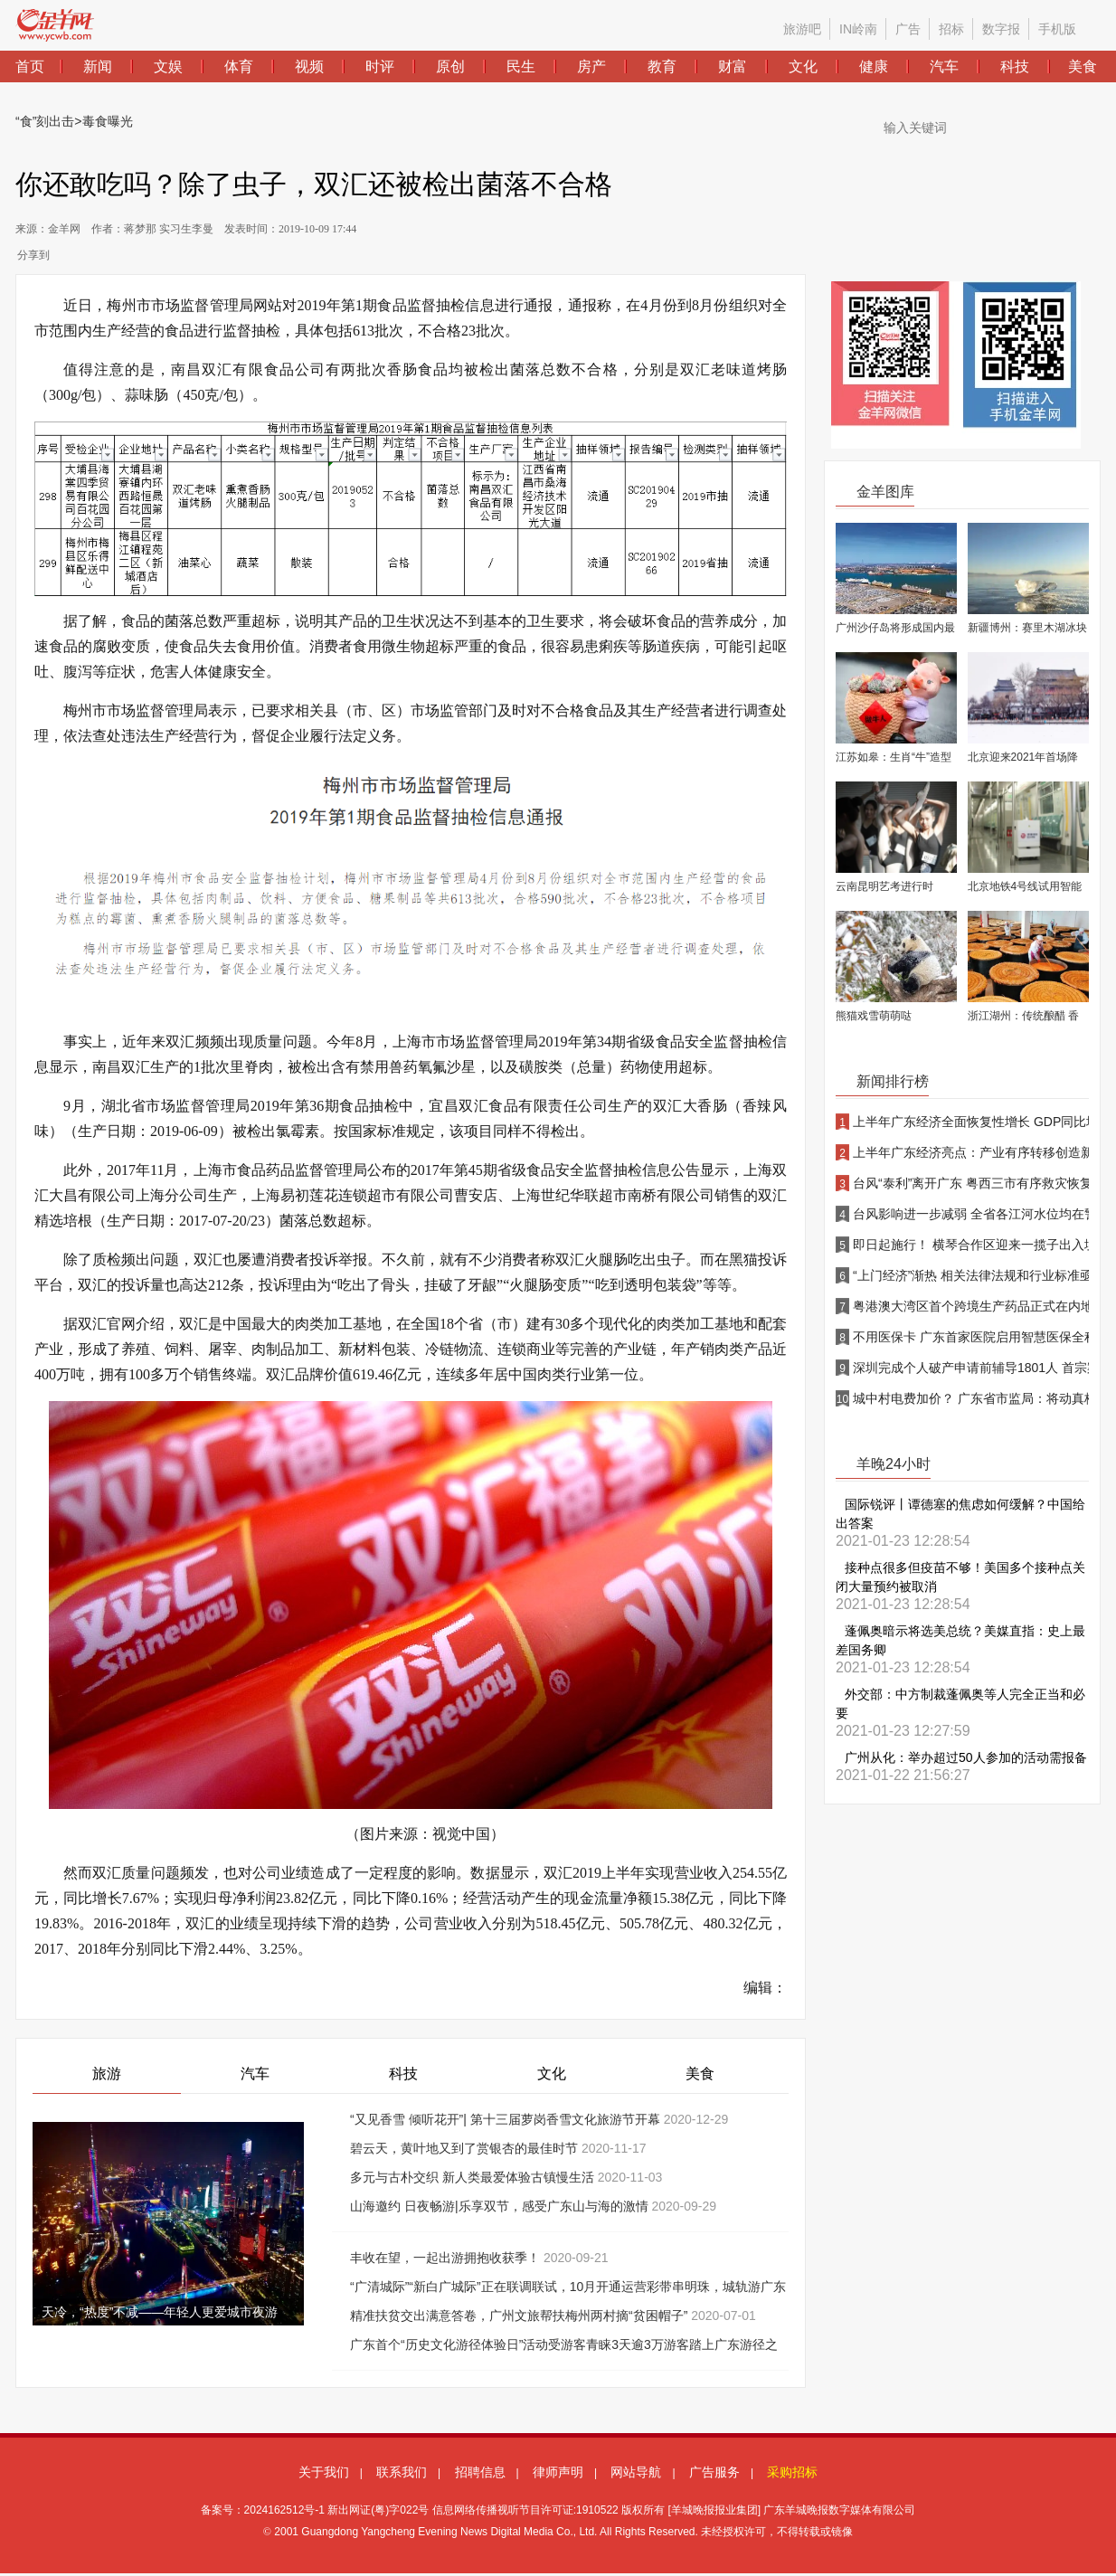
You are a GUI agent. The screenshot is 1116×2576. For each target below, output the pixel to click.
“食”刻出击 (44, 121)
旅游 (106, 2073)
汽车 (255, 2073)
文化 (551, 2073)
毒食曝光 (107, 121)
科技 (403, 2073)
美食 (700, 2073)
